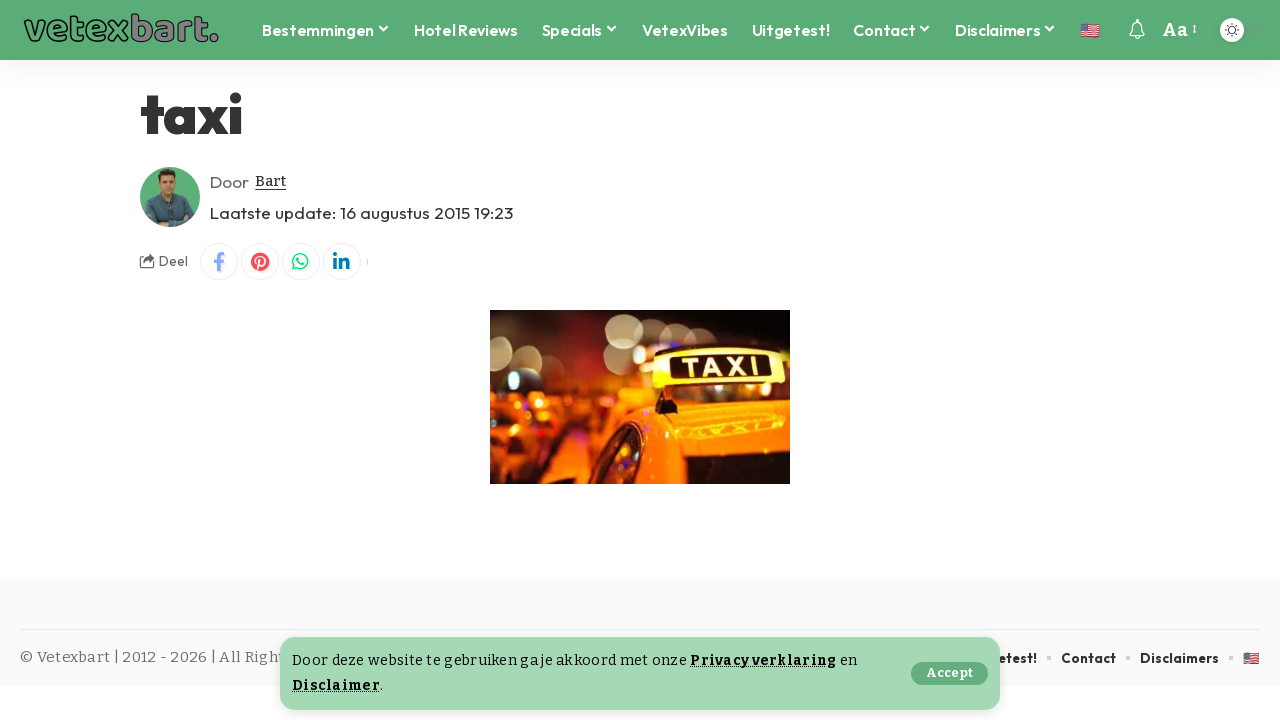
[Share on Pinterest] (263, 263)
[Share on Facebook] (220, 263)
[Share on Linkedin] (349, 263)
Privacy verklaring (765, 660)
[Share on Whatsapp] (306, 263)
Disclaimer (336, 685)
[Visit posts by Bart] (170, 197)
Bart (273, 181)
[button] (948, 673)
